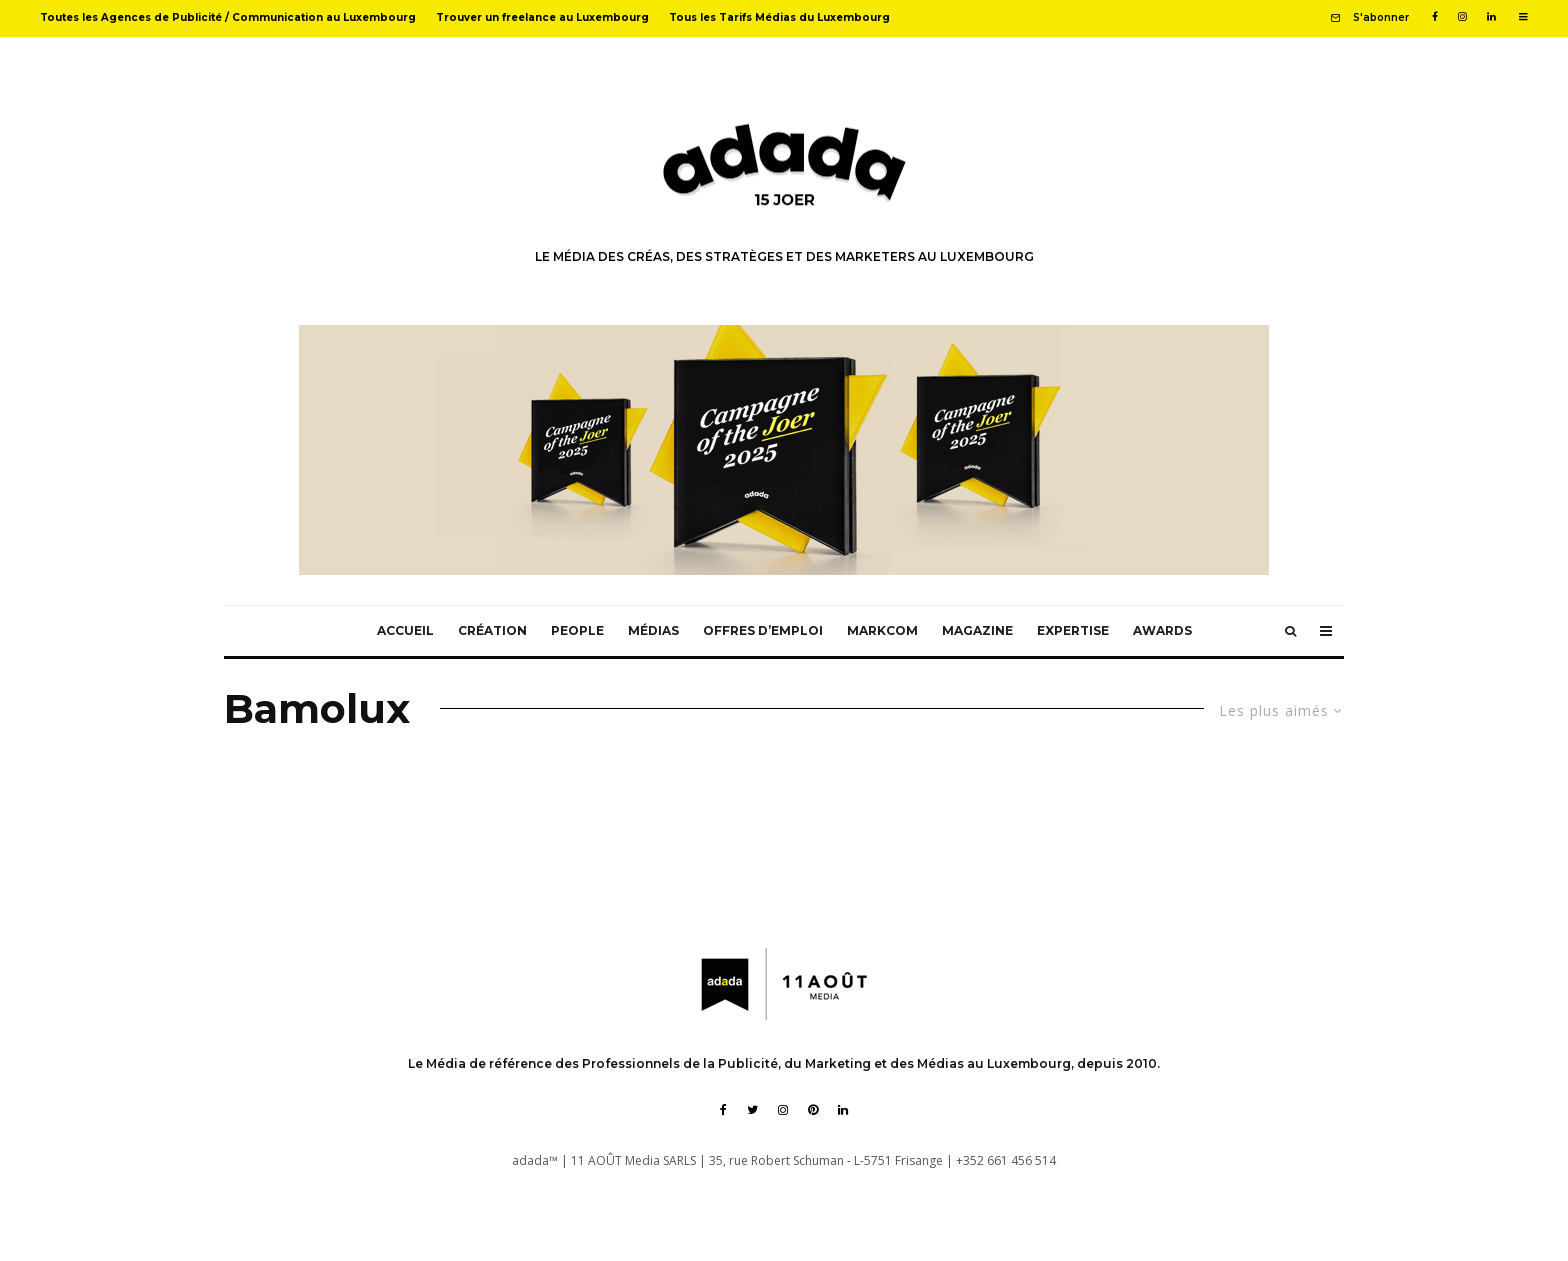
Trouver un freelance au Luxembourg (542, 17)
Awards (1162, 630)
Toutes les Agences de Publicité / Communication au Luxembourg (228, 17)
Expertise (1073, 630)
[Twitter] (752, 1110)
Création (492, 630)
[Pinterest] (813, 1110)
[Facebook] (1435, 17)
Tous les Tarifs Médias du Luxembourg (779, 17)
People (577, 630)
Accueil (405, 630)
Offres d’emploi (763, 630)
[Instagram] (1462, 17)
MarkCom (882, 630)
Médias (653, 630)
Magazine (977, 630)
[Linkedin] (1491, 17)
